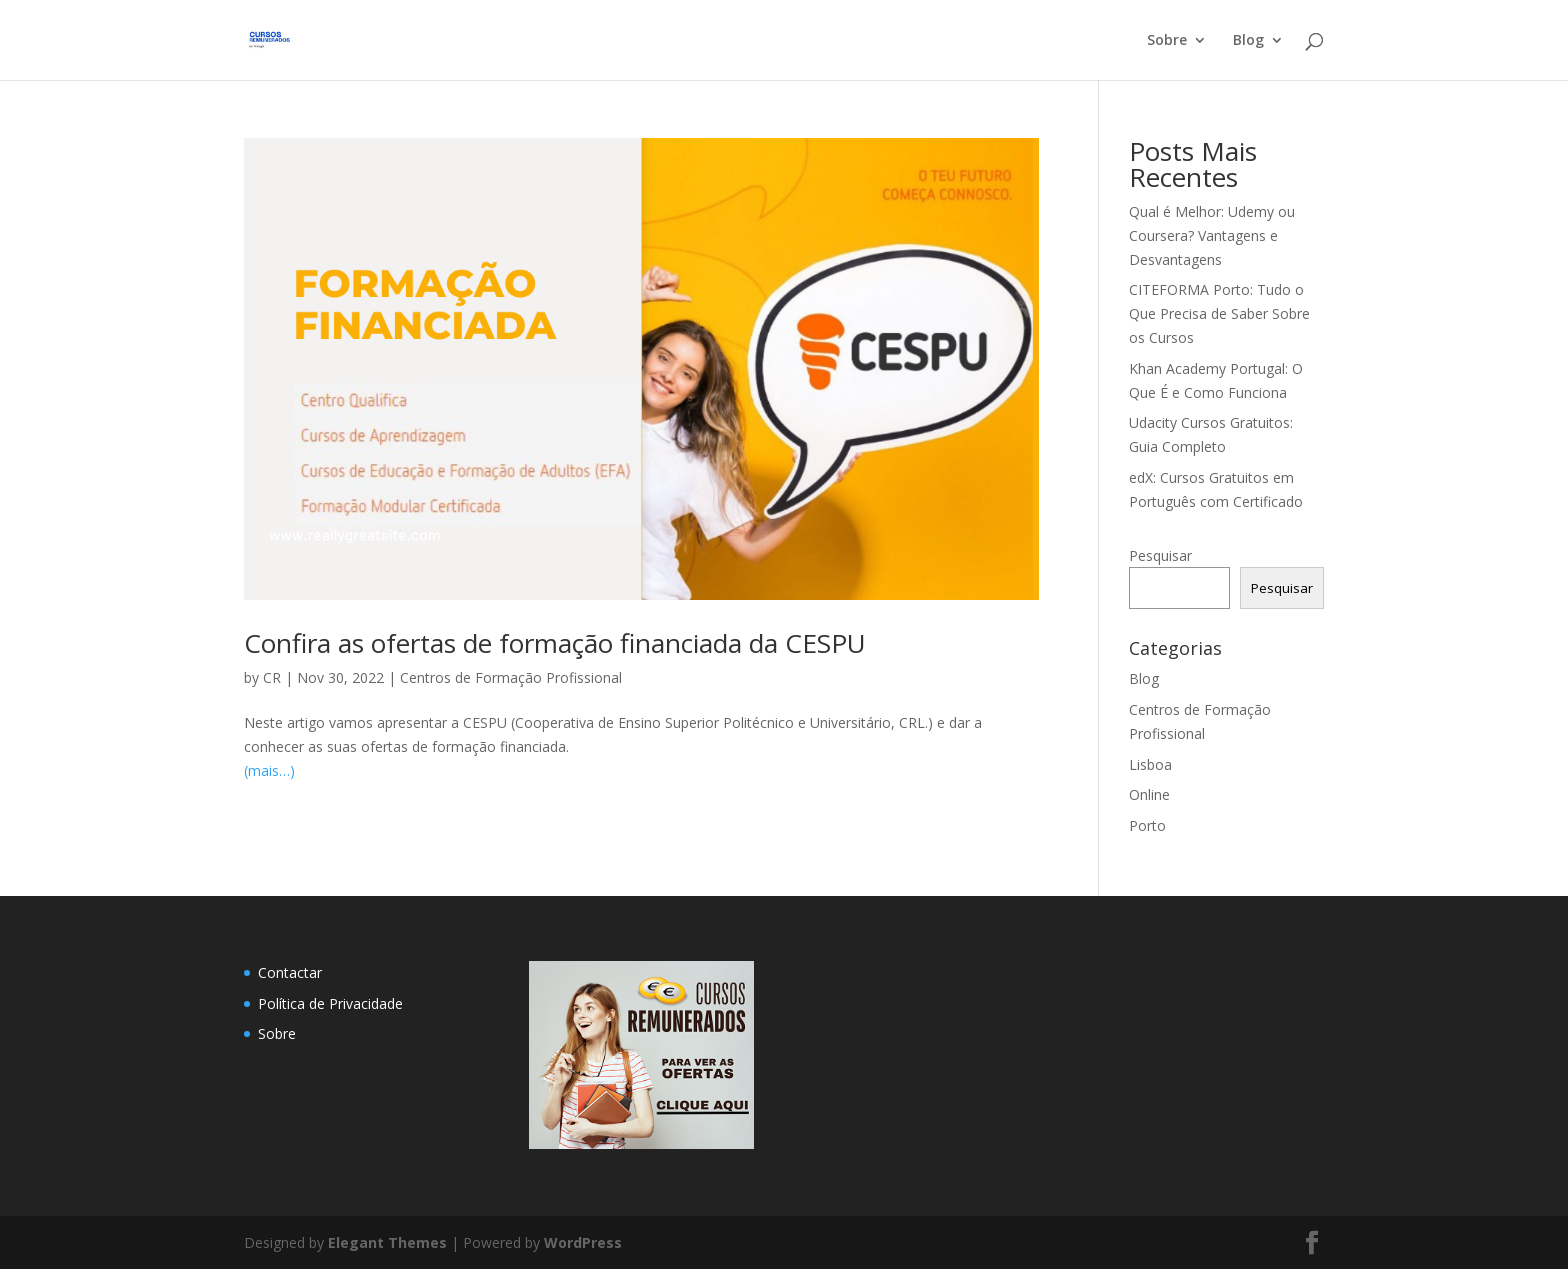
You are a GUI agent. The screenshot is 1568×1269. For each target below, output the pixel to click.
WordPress (583, 1242)
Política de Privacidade (330, 1003)
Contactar (290, 972)
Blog (1248, 41)
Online (1149, 794)
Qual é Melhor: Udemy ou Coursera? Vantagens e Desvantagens (1212, 235)
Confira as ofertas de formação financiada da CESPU (555, 643)
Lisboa (1150, 764)
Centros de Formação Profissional (511, 677)
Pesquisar (1160, 555)
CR (272, 677)
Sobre (1167, 41)
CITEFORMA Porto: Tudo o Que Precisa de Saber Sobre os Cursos (1219, 313)
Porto (1147, 825)
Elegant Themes (387, 1242)
